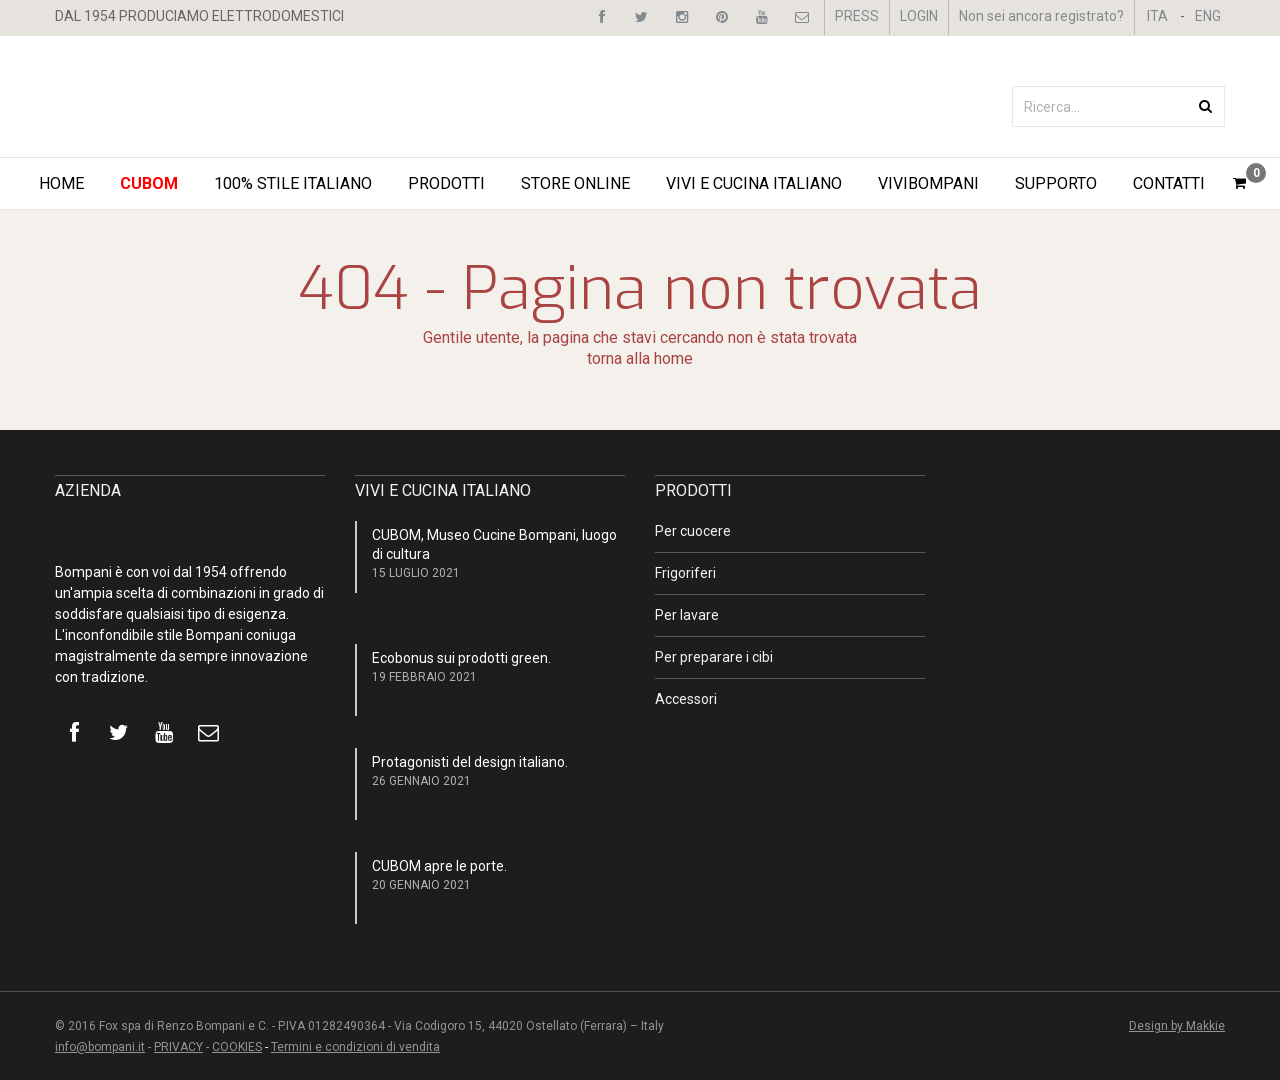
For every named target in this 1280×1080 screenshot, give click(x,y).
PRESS (857, 16)
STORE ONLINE (575, 183)
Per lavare (687, 615)
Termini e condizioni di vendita (355, 1047)
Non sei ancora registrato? (1041, 16)
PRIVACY (178, 1047)
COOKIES (237, 1047)
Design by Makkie (1177, 1026)
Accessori (686, 699)
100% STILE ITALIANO (293, 183)
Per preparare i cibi (714, 657)
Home (61, 183)
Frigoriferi (685, 573)
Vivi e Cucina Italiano (754, 183)
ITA (1157, 16)
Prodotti (446, 183)
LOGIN (919, 16)
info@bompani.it (100, 1047)
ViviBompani (928, 183)
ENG (1208, 16)
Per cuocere (693, 531)
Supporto (1056, 183)
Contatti (1169, 183)
